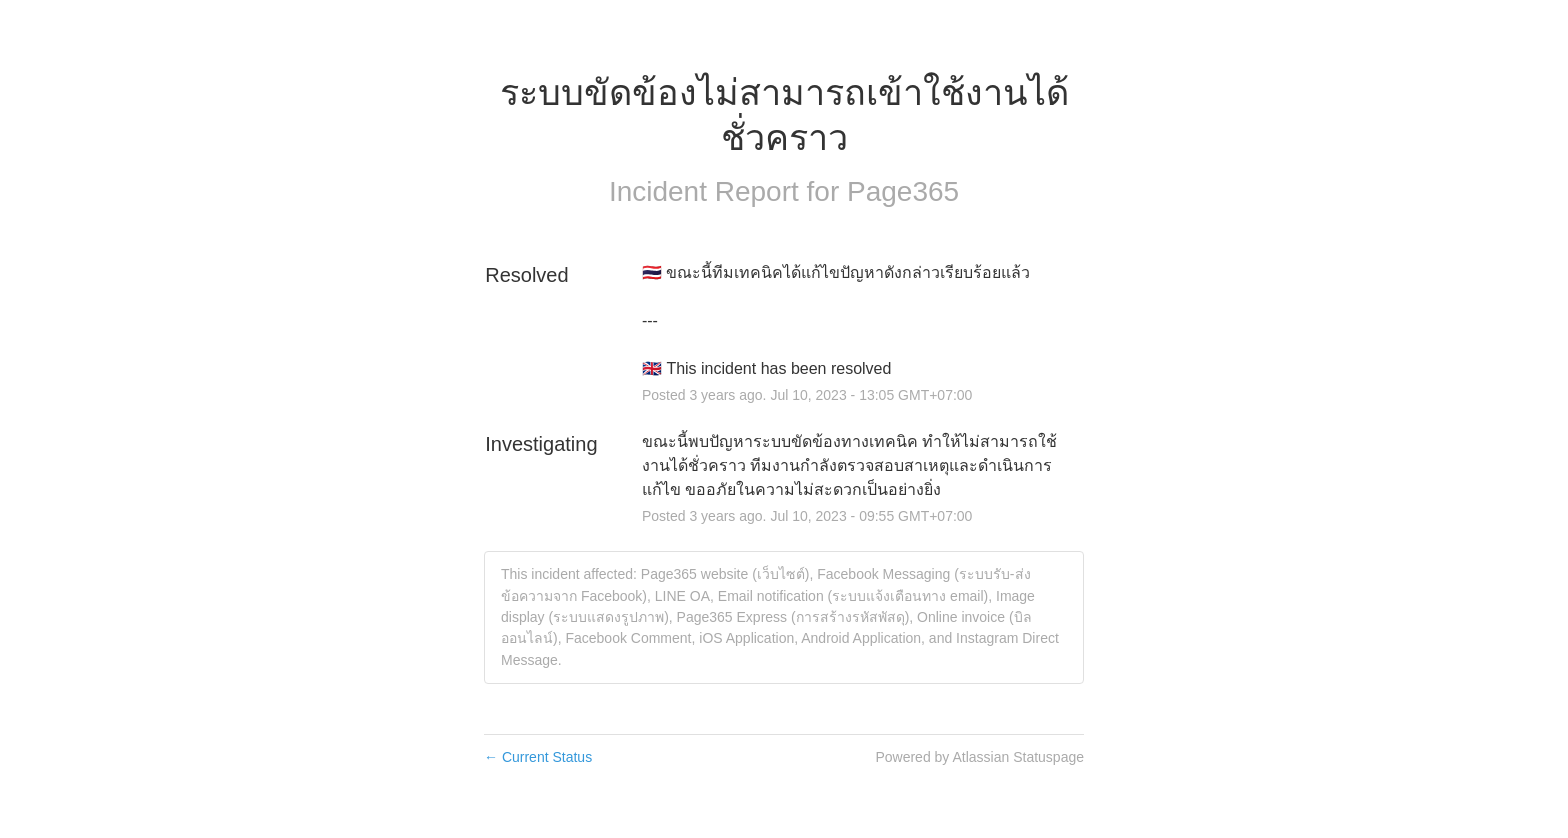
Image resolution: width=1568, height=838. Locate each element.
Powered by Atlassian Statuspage (979, 757)
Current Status (538, 757)
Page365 (903, 191)
